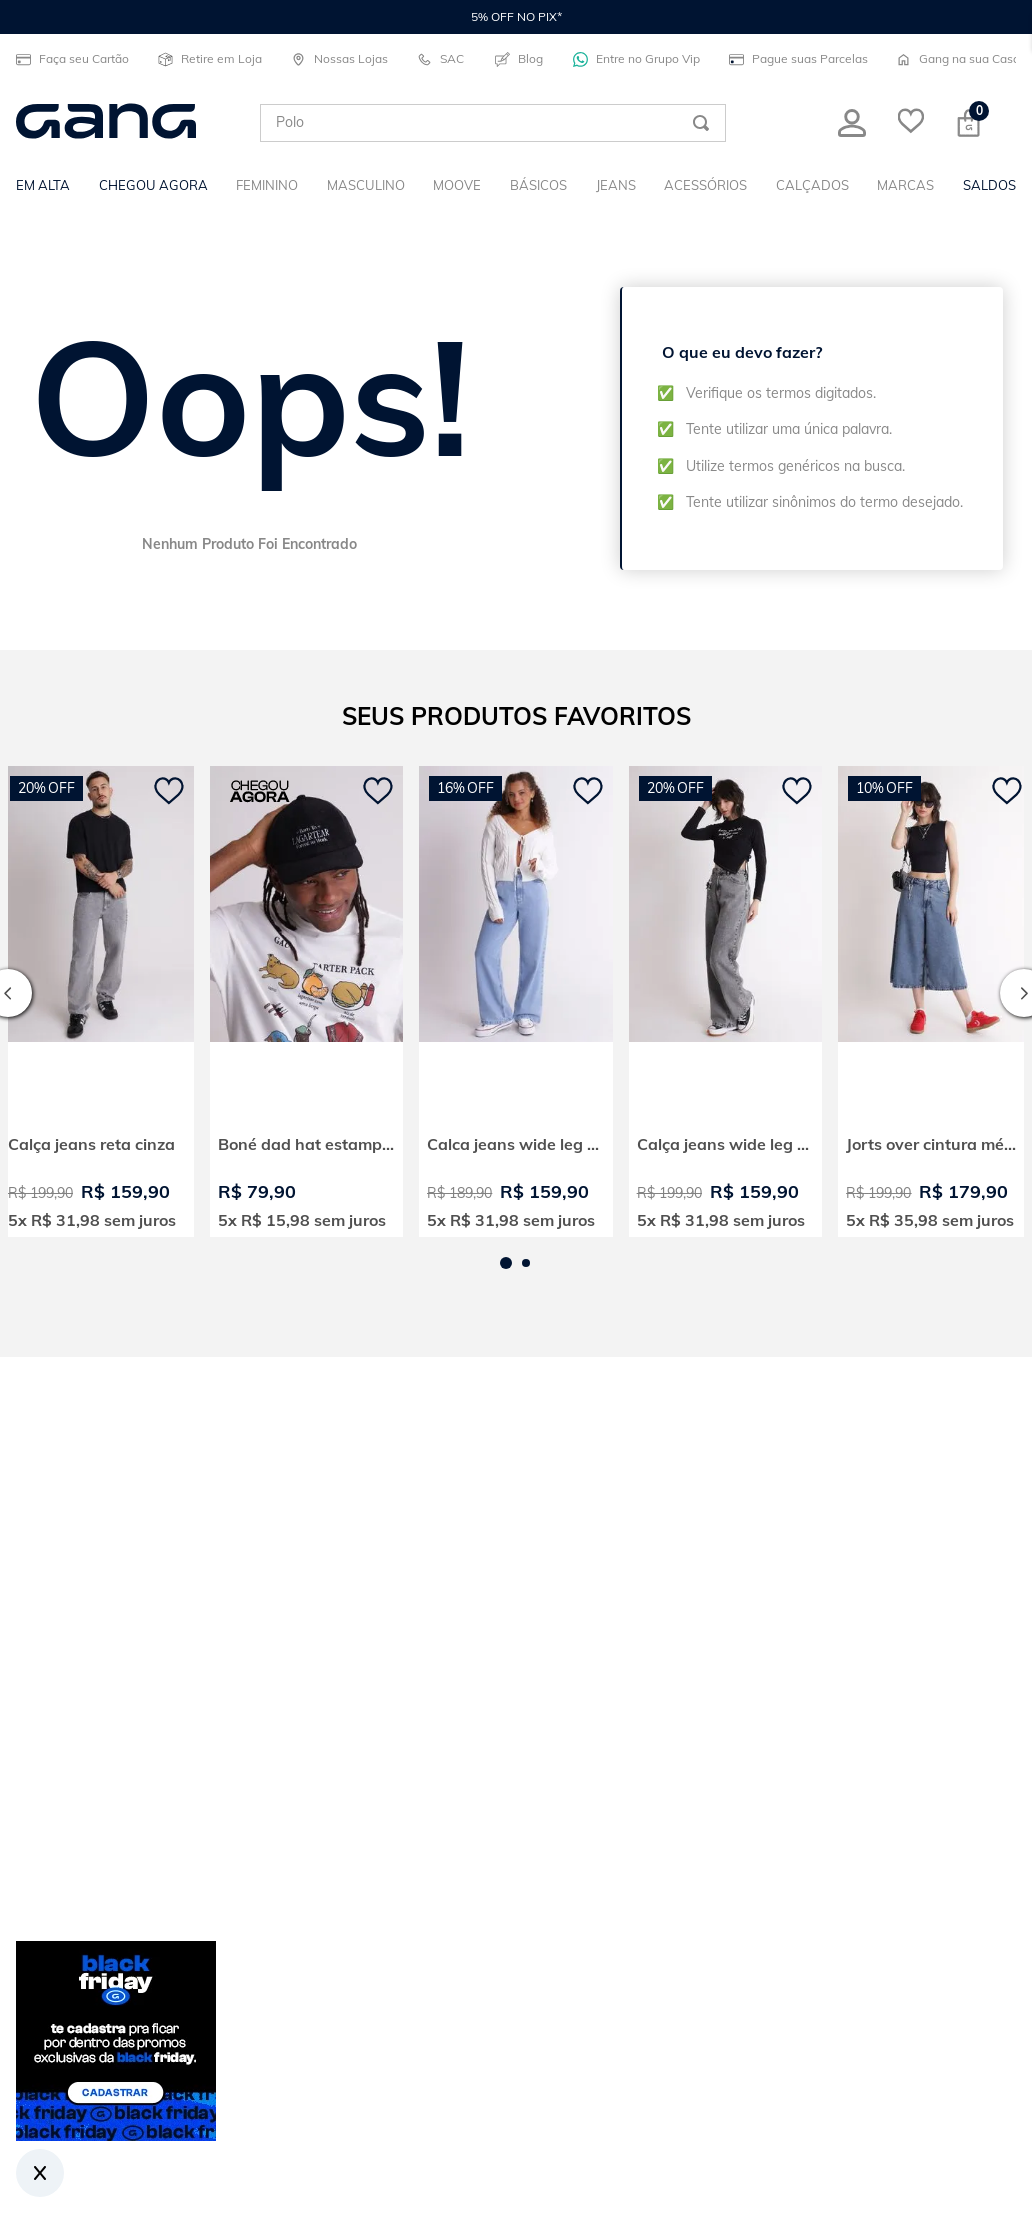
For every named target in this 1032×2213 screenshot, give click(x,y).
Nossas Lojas (338, 59)
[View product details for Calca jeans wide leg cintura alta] (516, 1001)
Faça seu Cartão (71, 59)
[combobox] (493, 123)
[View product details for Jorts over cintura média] (935, 1001)
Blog (518, 59)
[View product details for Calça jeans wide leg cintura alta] (726, 1001)
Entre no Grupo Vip (634, 59)
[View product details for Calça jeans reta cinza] (97, 1001)
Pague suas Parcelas (796, 59)
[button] (506, 1263)
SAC (440, 59)
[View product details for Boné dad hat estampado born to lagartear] (307, 1001)
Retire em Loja (208, 59)
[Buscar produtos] (701, 123)
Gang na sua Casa (956, 59)
